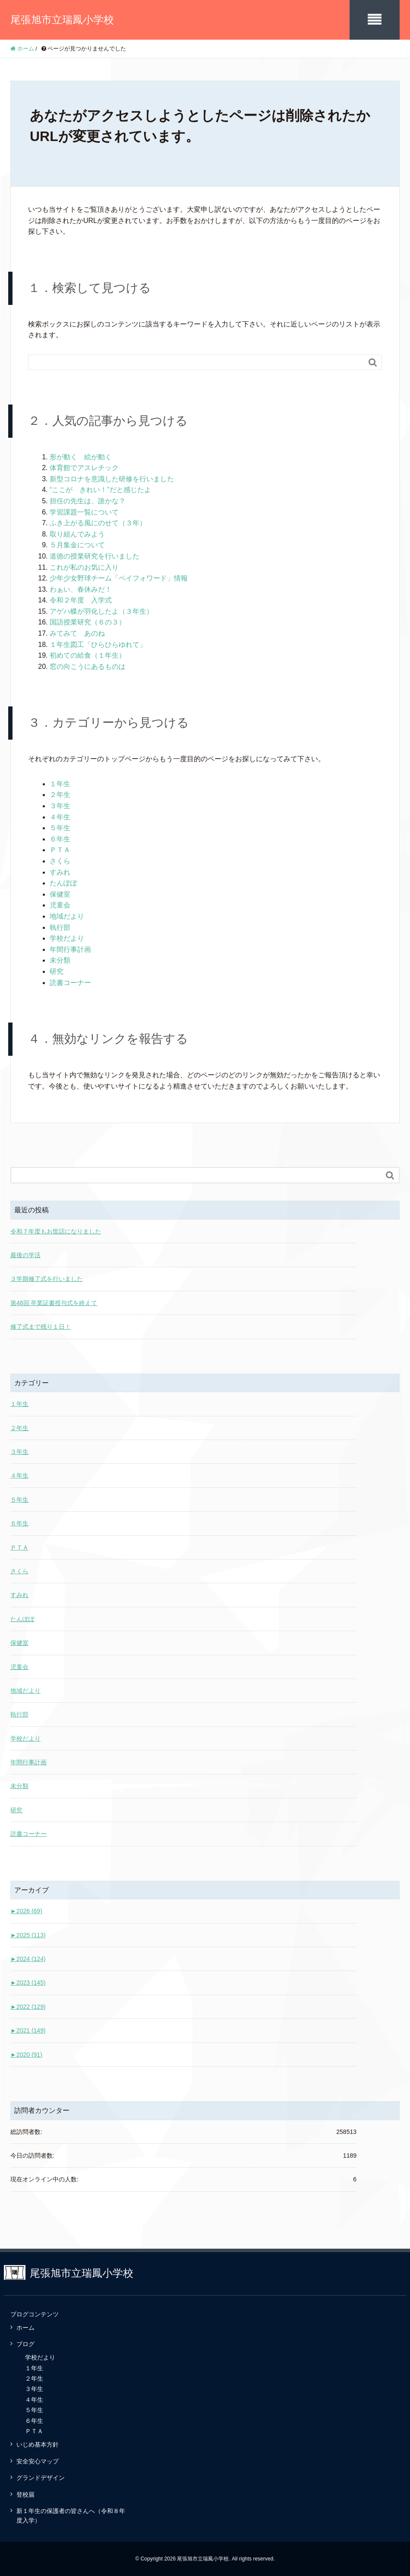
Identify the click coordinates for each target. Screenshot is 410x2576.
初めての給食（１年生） (88, 655)
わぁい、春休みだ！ (81, 589)
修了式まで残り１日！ (40, 1326)
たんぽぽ (63, 883)
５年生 (60, 827)
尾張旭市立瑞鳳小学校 (62, 19)
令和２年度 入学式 (81, 600)
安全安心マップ (37, 2461)
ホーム (25, 2327)
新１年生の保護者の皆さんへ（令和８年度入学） (70, 2515)
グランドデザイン (40, 2477)
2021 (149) (28, 2030)
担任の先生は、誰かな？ (88, 501)
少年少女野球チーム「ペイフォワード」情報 (119, 578)
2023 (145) (28, 1982)
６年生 (60, 839)
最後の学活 (25, 1255)
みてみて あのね (77, 633)
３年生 (60, 806)
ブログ (25, 2344)
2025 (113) (28, 1935)
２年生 (60, 794)
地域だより (67, 916)
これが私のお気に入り (84, 567)
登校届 (25, 2494)
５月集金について (77, 545)
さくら (60, 861)
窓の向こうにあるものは (88, 666)
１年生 (60, 784)
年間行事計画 (70, 949)
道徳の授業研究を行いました (94, 556)
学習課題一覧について (84, 512)
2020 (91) (26, 2054)
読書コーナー (70, 982)
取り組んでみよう (77, 534)
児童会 (60, 905)
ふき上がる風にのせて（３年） (98, 523)
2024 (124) (28, 1958)
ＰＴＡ (60, 849)
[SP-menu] (375, 20)
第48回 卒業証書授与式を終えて (53, 1302)
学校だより (67, 938)
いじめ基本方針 (37, 2444)
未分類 (60, 960)
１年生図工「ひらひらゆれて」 (98, 644)
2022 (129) (28, 2006)
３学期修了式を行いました (46, 1278)
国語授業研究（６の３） (88, 622)
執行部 (60, 927)
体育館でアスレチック (84, 467)
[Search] (196, 362)
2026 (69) (26, 1911)
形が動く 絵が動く (81, 457)
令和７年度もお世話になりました (55, 1231)
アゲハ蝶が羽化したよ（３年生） (101, 611)
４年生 (60, 817)
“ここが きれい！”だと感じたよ (100, 489)
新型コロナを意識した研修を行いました (112, 479)
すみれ (60, 872)
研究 (56, 971)
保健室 (60, 894)
